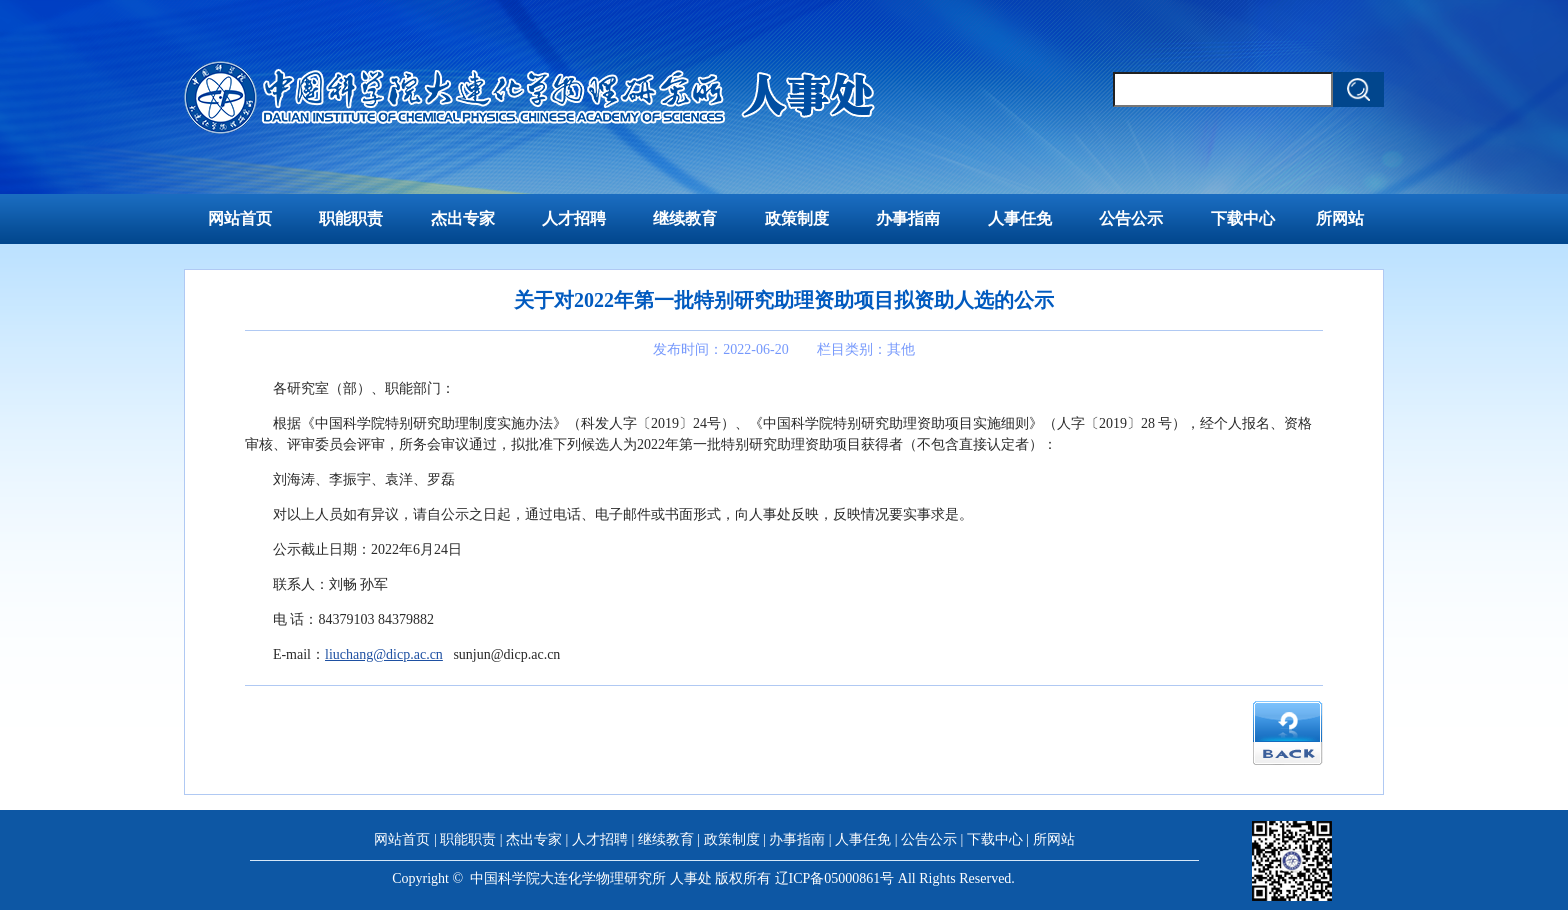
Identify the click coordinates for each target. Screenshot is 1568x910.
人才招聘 (574, 218)
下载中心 (1243, 218)
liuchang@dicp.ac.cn (384, 654)
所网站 (1340, 218)
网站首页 (240, 218)
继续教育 (685, 218)
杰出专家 (463, 218)
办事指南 (908, 218)
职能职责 (351, 218)
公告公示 (1131, 218)
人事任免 (1020, 218)
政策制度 (797, 218)
